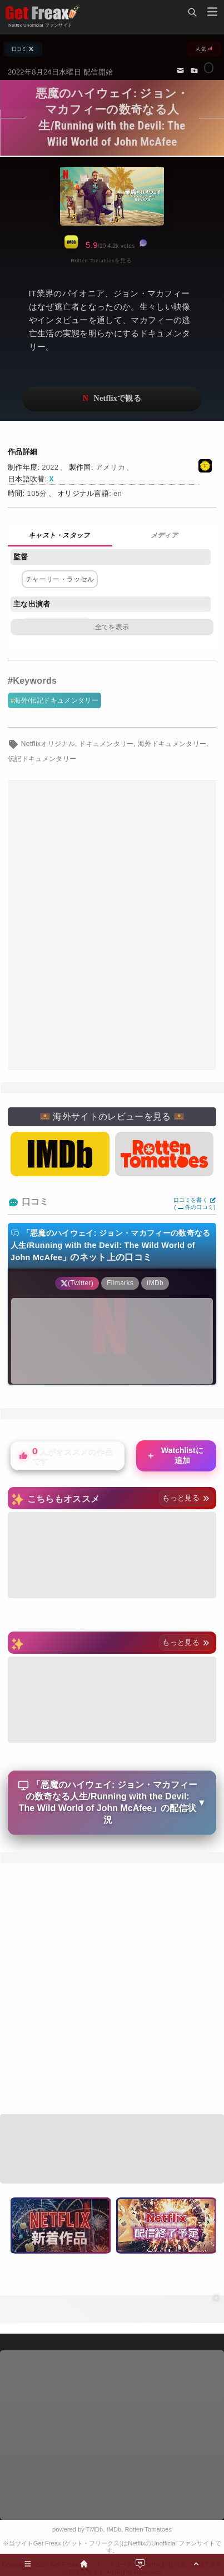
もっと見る (186, 1498)
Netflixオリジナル (48, 744)
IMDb (114, 2529)
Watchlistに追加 (174, 1455)
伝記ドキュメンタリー (42, 759)
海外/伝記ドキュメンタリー (56, 700)
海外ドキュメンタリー (172, 744)
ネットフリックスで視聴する (111, 398)
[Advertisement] (112, 925)
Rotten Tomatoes (148, 2529)
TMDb (94, 2529)
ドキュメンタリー (106, 744)
